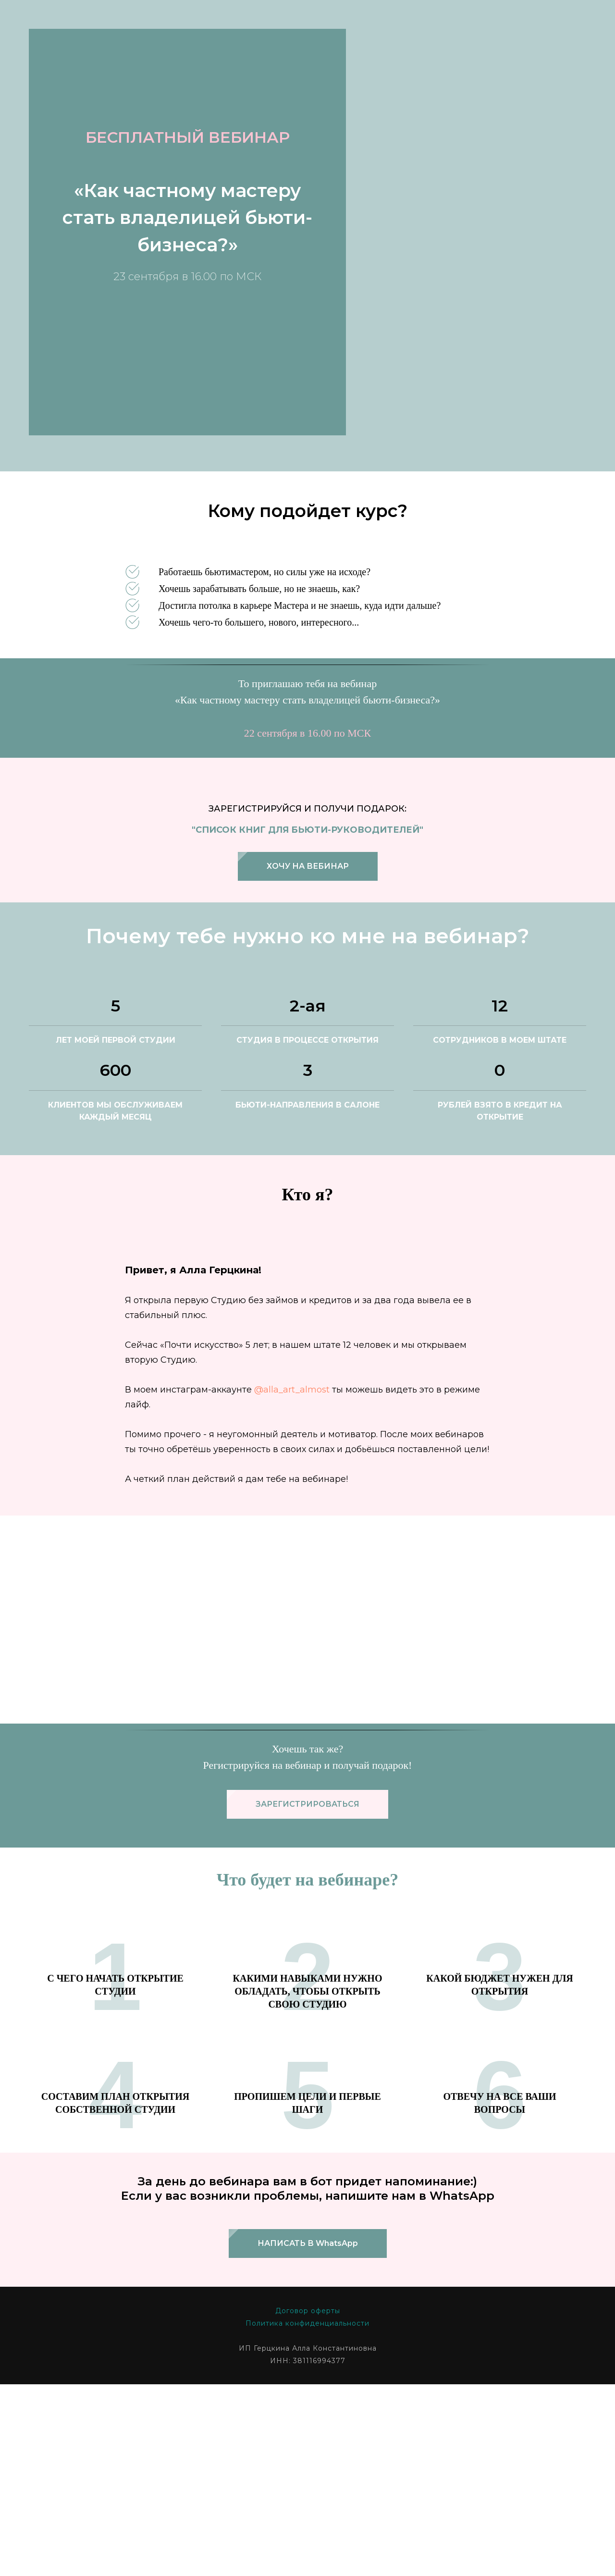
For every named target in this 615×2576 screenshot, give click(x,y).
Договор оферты (307, 2183)
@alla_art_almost (292, 1262)
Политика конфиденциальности (307, 2196)
